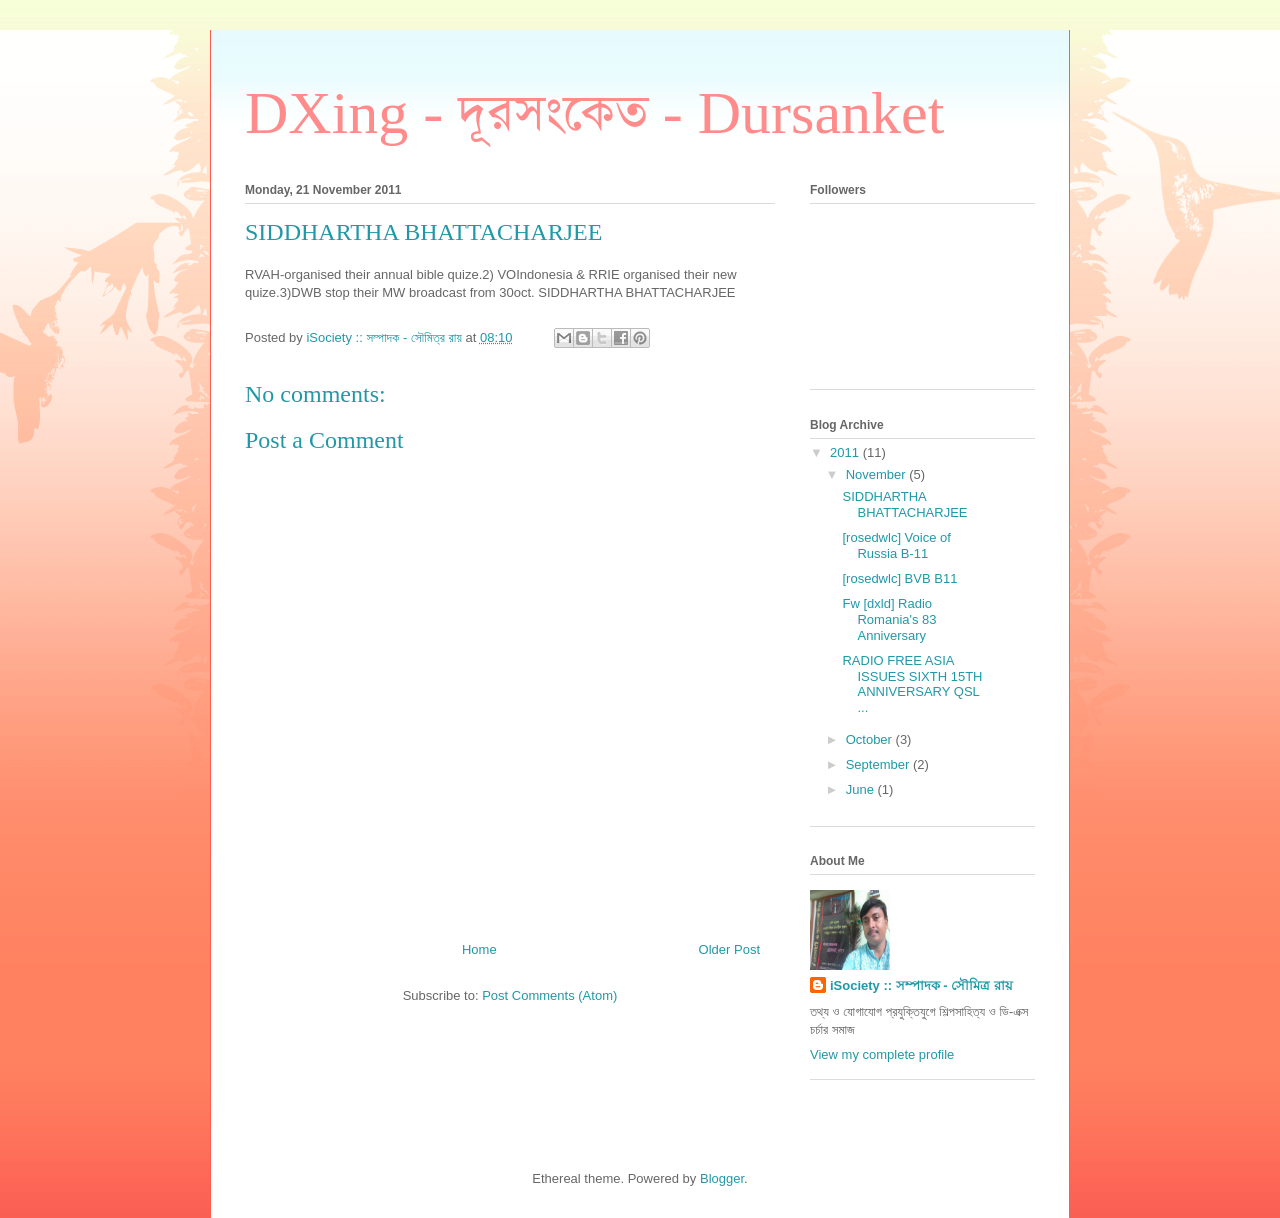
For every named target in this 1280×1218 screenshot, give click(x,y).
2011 (846, 452)
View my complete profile (882, 1054)
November (878, 474)
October (871, 739)
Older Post (729, 949)
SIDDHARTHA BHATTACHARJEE (904, 504)
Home (479, 949)
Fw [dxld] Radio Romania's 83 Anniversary (889, 619)
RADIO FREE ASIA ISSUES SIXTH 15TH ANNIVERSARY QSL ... (912, 684)
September (879, 764)
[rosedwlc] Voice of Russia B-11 (896, 545)
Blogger (722, 1178)
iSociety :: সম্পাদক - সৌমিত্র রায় (921, 985)
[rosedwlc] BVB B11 (899, 578)
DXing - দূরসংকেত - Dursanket (594, 113)
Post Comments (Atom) (549, 995)
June (862, 789)
